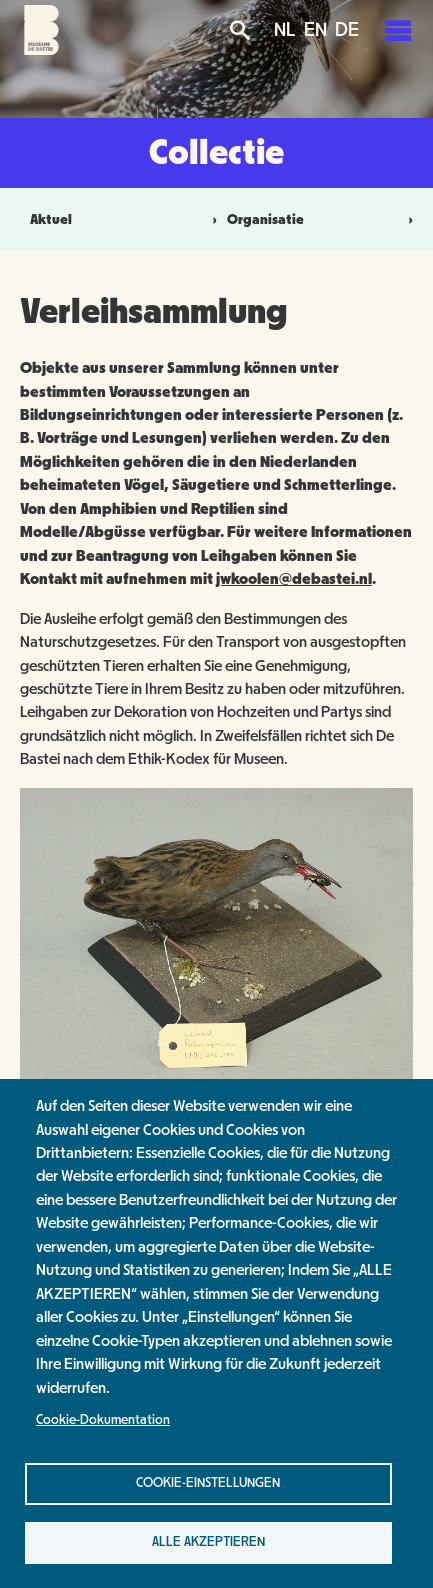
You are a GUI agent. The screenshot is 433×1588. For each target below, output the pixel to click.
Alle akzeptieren (208, 1542)
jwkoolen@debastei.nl (294, 579)
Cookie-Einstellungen (208, 1483)
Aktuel (51, 219)
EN (315, 30)
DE (347, 30)
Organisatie (265, 219)
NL (285, 30)
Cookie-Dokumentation (103, 1420)
